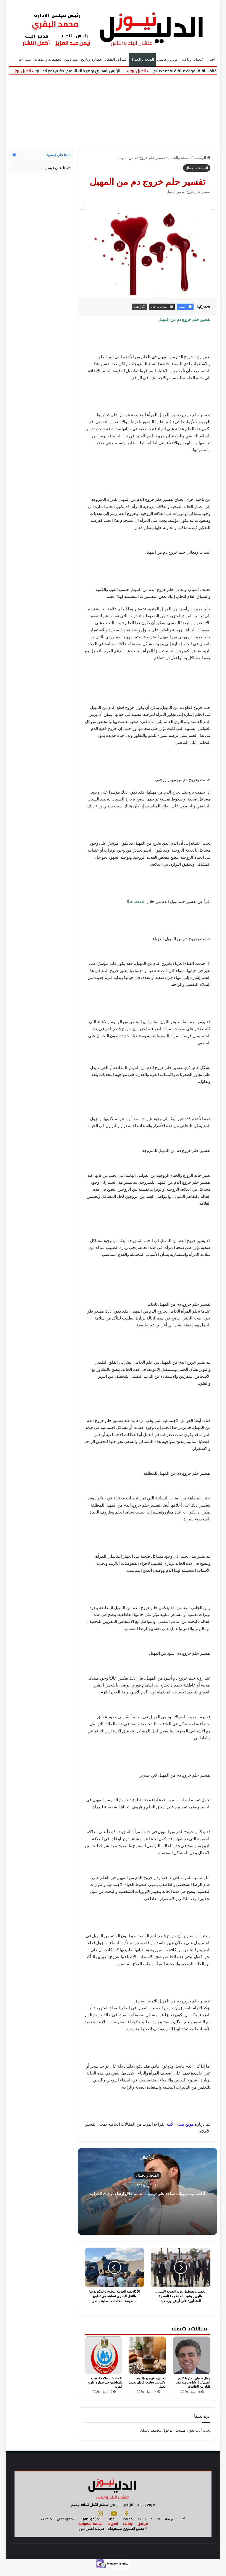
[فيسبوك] (126, 2521)
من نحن (143, 2531)
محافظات (126, 2526)
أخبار (211, 59)
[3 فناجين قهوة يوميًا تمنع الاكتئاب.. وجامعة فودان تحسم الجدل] (147, 2355)
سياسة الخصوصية (90, 2531)
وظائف (127, 2531)
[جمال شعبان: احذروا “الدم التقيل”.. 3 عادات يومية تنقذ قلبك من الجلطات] (191, 2355)
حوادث (110, 2526)
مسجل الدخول (174, 2430)
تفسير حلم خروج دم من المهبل (184, 319)
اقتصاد (199, 59)
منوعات (25, 59)
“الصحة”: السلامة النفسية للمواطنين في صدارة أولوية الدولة (105, 2382)
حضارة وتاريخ (91, 59)
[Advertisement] (113, 112)
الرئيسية (202, 157)
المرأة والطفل (116, 59)
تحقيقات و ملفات (47, 59)
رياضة (186, 59)
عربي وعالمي (168, 59)
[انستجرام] (100, 2521)
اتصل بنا (112, 2531)
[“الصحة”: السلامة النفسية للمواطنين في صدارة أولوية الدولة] (103, 2355)
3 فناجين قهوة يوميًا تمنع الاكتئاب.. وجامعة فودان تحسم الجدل (147, 2382)
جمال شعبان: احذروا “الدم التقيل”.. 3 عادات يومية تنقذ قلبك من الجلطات (193, 2382)
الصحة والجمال (142, 59)
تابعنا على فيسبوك (55, 167)
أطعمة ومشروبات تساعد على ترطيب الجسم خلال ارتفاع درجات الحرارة (147, 2193)
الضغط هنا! (136, 901)
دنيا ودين (71, 59)
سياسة (169, 2526)
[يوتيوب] (114, 2521)
